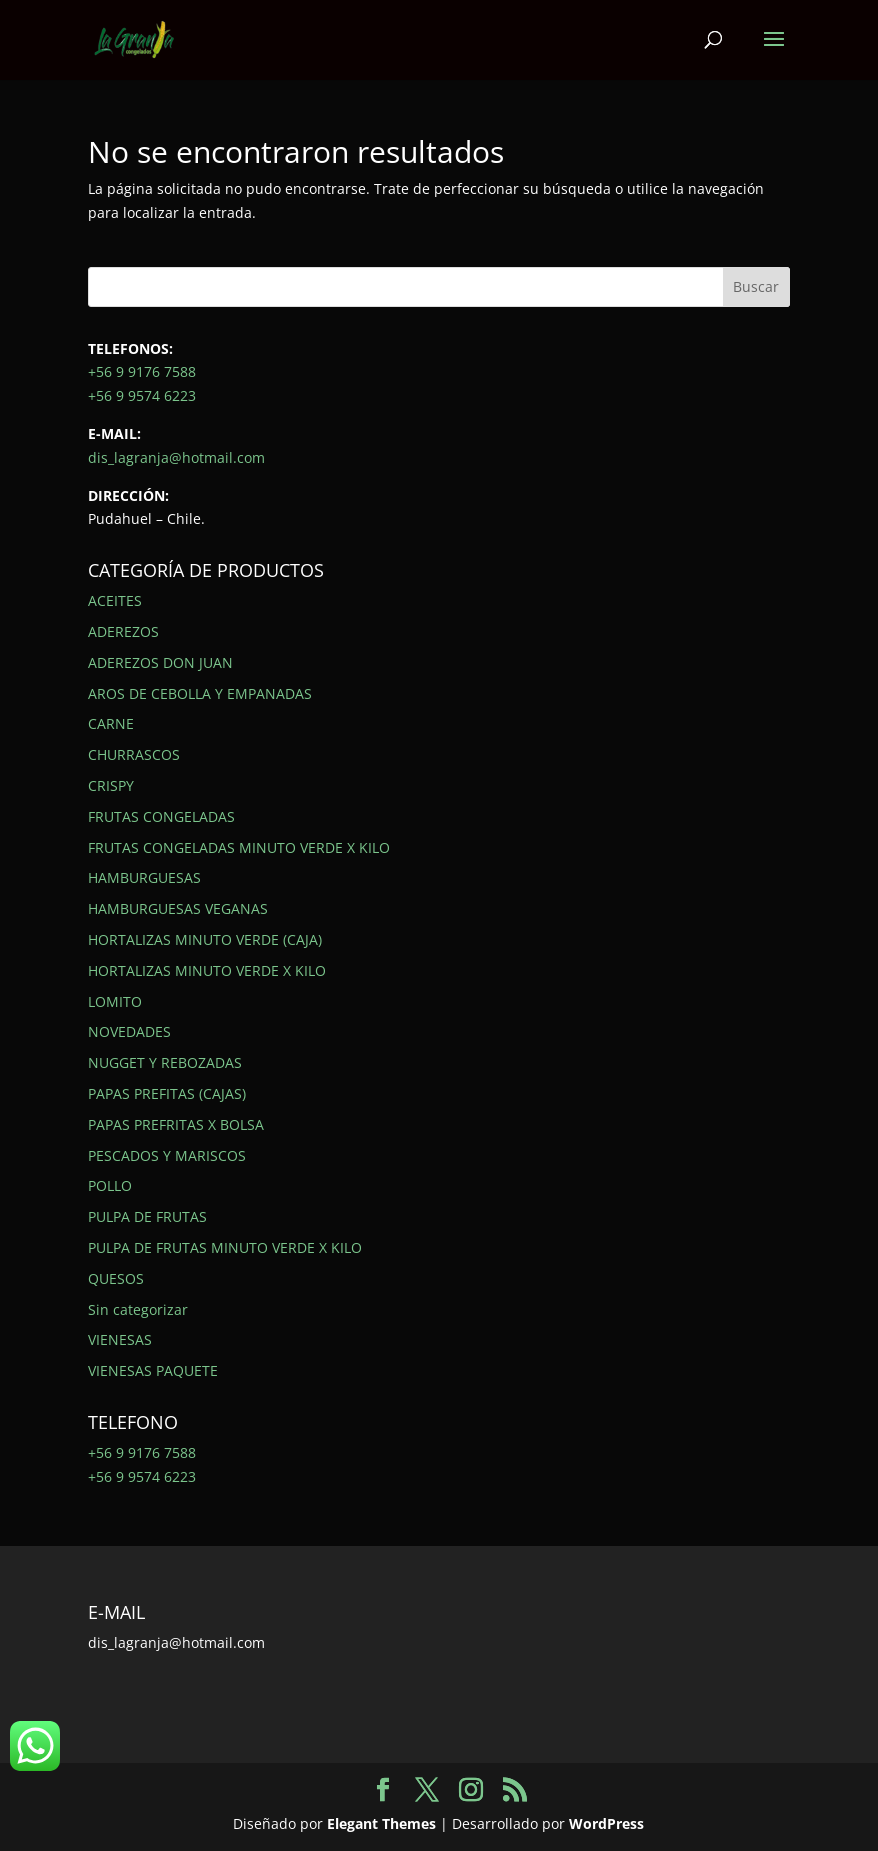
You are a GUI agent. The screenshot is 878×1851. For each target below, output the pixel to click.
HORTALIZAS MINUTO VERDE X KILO (207, 970)
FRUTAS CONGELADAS (161, 816)
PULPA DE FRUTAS (147, 1216)
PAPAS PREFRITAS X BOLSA (176, 1124)
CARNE (111, 723)
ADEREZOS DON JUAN (160, 662)
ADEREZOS (123, 631)
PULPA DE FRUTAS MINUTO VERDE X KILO (225, 1247)
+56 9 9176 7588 (142, 371)
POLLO (110, 1185)
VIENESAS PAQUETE (153, 1370)
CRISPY (111, 785)
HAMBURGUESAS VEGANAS (178, 908)
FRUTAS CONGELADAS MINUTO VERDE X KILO (239, 847)
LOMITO (115, 1001)
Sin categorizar (138, 1309)
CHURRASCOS (134, 754)
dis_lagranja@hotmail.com (176, 457)
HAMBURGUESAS (144, 877)
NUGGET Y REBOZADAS (165, 1062)
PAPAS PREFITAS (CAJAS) (167, 1093)
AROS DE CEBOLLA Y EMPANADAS (200, 693)
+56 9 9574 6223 (142, 395)
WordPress (606, 1823)
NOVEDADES (129, 1031)
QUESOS (116, 1278)
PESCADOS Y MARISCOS (167, 1155)
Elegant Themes (381, 1823)
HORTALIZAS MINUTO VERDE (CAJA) (205, 939)
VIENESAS (120, 1339)
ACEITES (115, 600)
